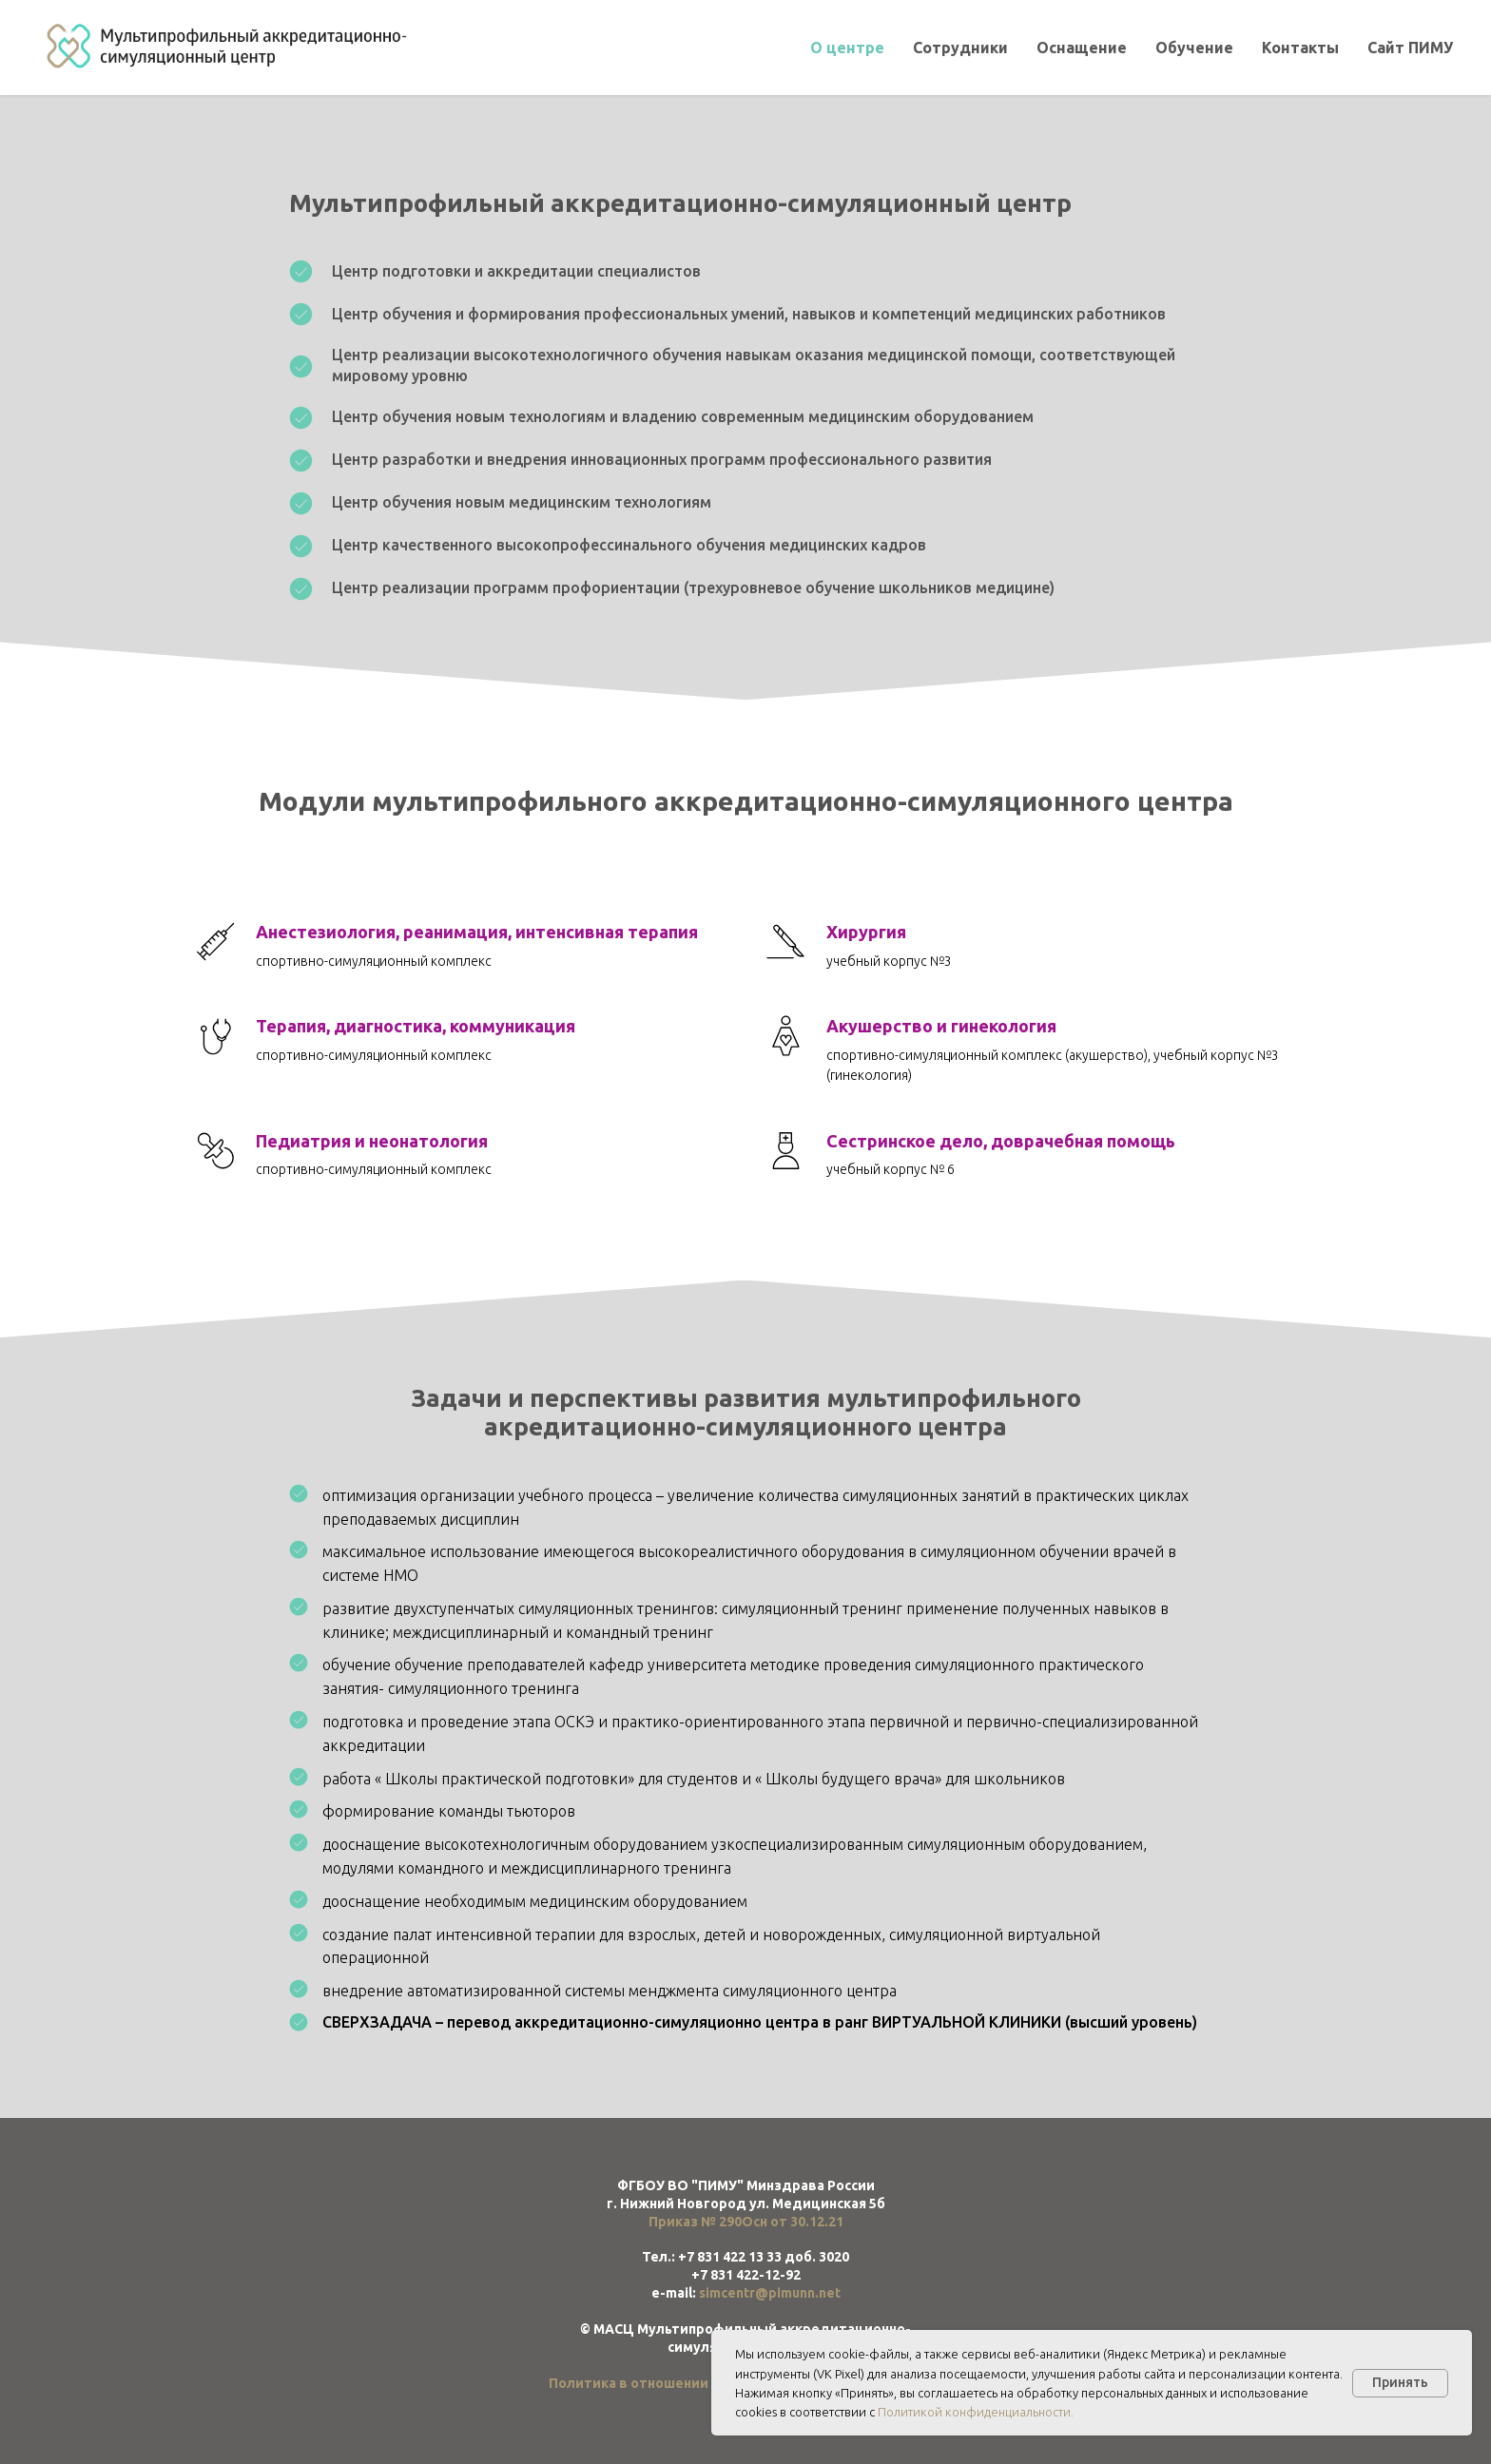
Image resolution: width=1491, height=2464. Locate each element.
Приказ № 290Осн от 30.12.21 (746, 2221)
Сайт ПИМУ (1410, 47)
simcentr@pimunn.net (770, 2292)
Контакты (1300, 47)
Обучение (1194, 47)
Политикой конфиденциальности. (976, 2411)
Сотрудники (960, 47)
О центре (847, 47)
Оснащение (1081, 47)
